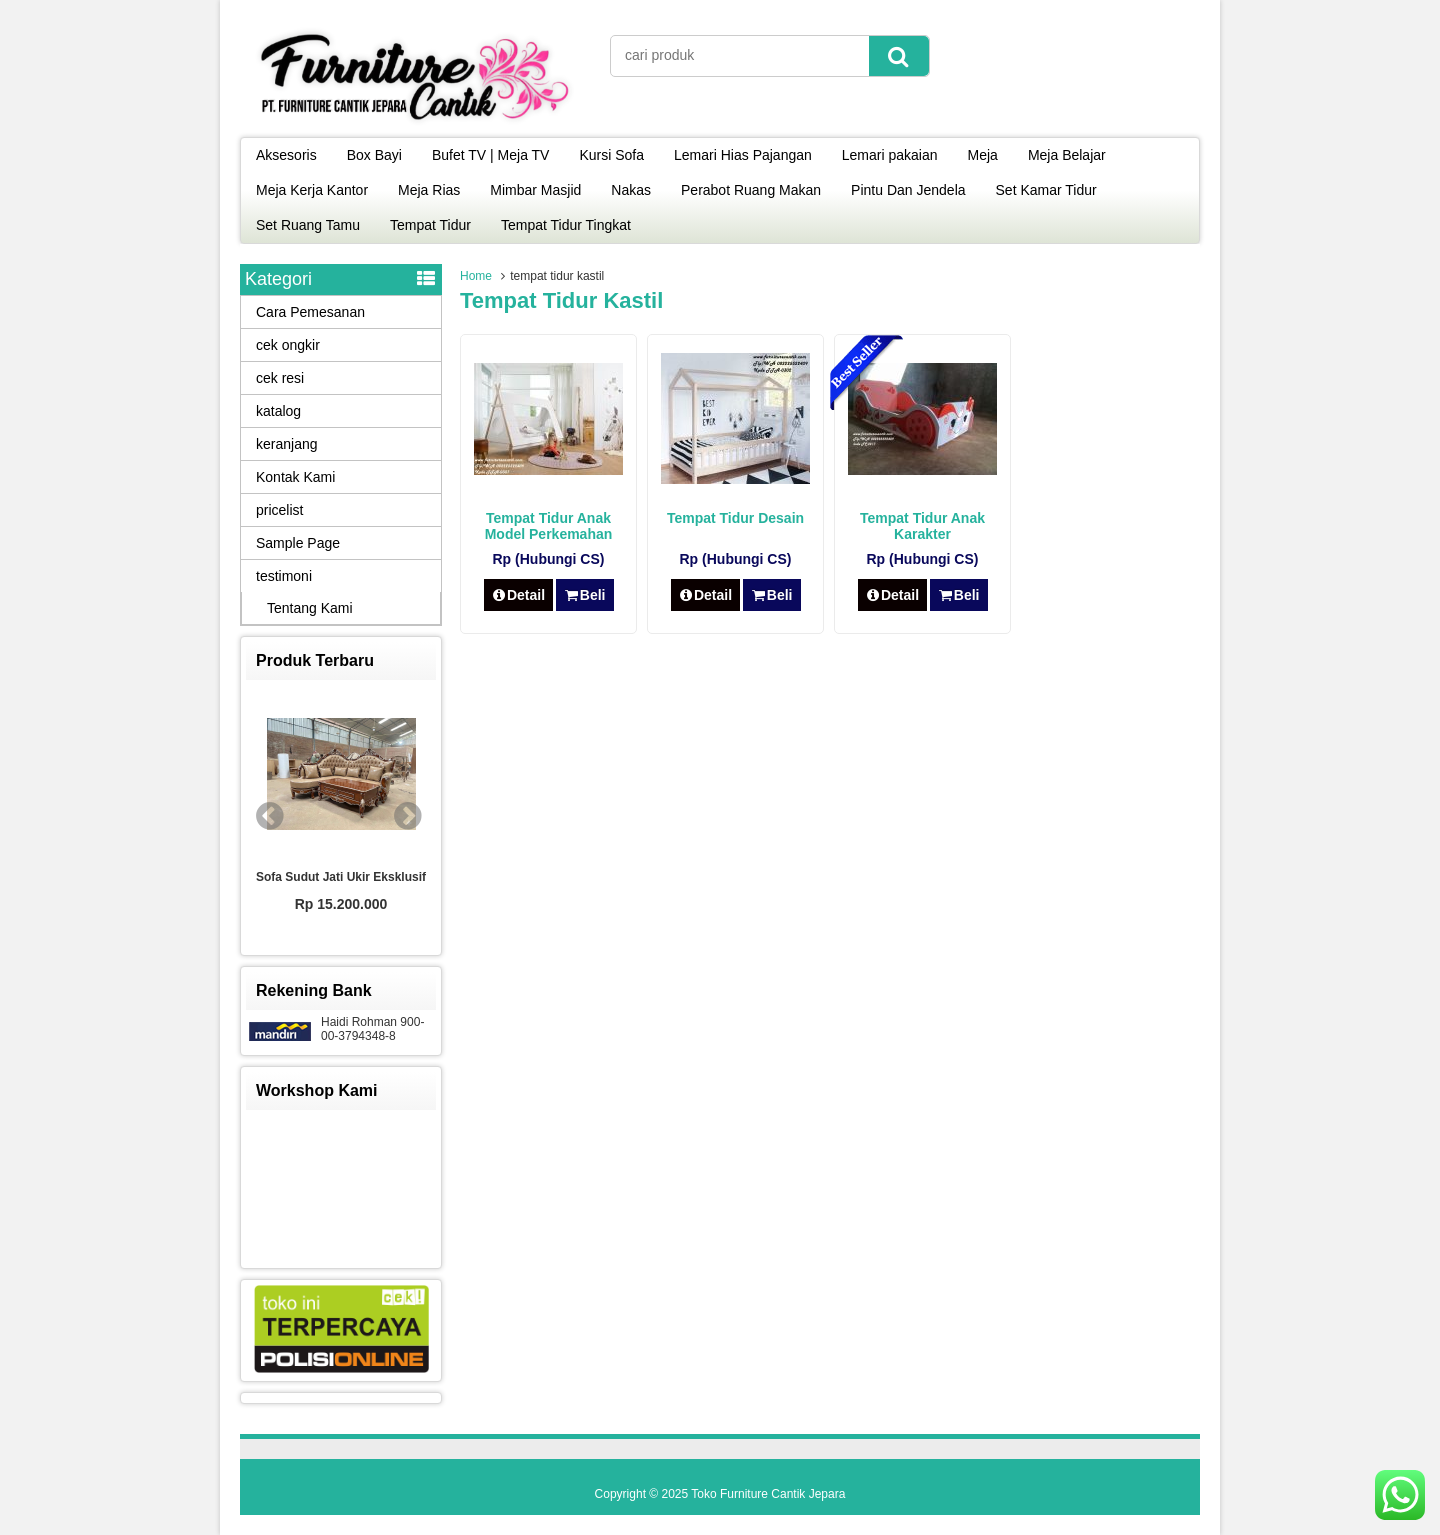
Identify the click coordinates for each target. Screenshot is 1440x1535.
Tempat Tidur (430, 225)
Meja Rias (429, 190)
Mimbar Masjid (535, 190)
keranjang (287, 444)
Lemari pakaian (890, 155)
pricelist (279, 510)
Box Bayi (374, 155)
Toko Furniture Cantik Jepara (768, 1494)
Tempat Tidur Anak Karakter (922, 526)
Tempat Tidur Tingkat (566, 225)
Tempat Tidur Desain (735, 518)
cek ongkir (288, 345)
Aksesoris (286, 155)
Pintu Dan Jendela (908, 190)
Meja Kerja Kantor (312, 190)
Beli (584, 595)
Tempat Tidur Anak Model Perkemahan (549, 526)
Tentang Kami (310, 608)
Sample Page (298, 543)
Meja (983, 155)
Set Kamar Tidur (1046, 190)
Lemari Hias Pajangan (743, 155)
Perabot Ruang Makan (751, 190)
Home (476, 276)
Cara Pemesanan (310, 312)
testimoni (284, 576)
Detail (519, 595)
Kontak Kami (295, 477)
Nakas (631, 190)
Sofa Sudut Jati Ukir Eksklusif (341, 877)
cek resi (280, 378)
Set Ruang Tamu (308, 225)
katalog (278, 411)
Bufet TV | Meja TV (491, 155)
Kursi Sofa (611, 155)
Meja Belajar (1067, 155)
